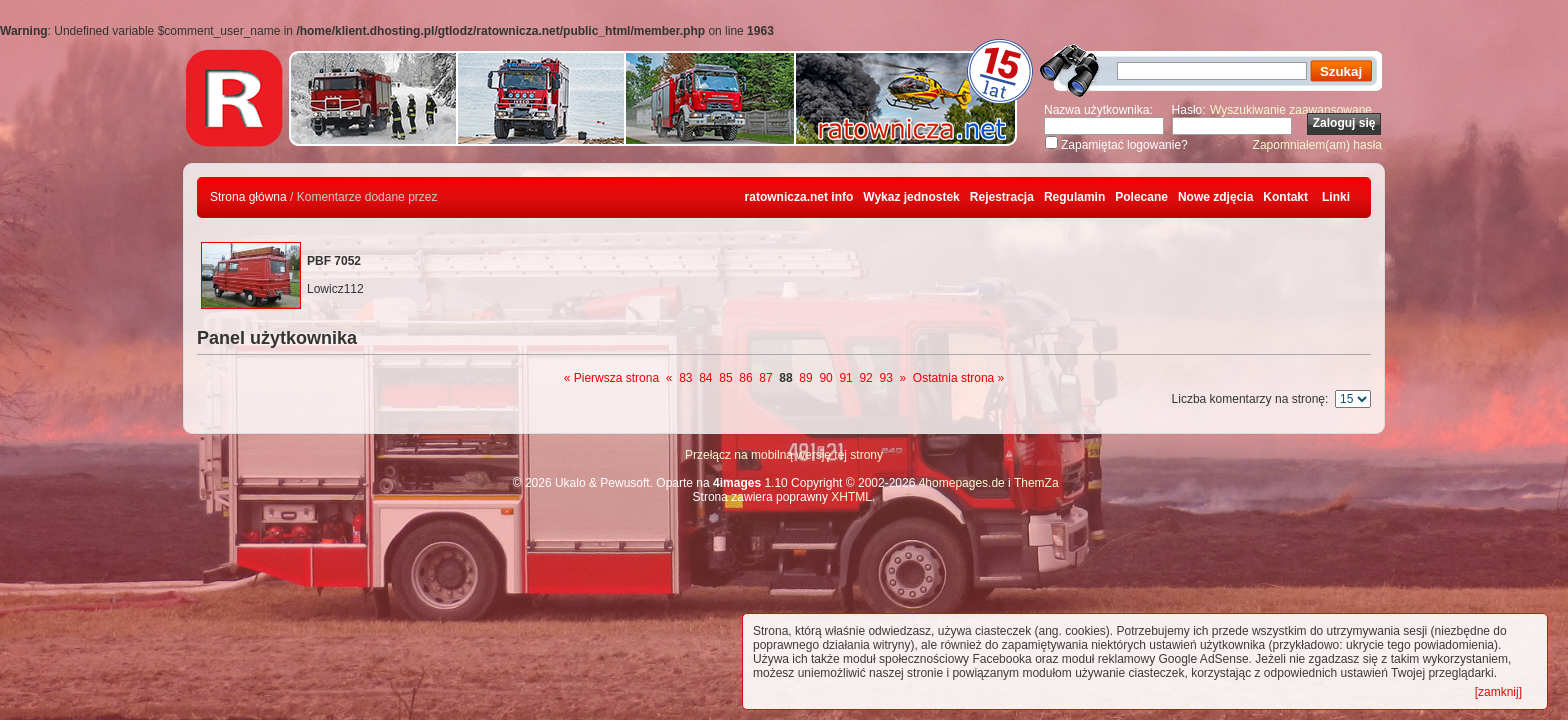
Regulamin (1074, 197)
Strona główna (248, 197)
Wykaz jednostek (911, 197)
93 (885, 378)
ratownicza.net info (799, 197)
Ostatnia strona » (958, 378)
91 (845, 378)
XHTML (851, 497)
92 (865, 378)
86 (745, 378)
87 (765, 378)
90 (825, 378)
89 (805, 378)
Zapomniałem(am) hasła (1317, 145)
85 (725, 378)
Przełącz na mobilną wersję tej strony (784, 455)
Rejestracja (1002, 197)
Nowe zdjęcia (1215, 197)
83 (685, 378)
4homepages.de (962, 483)
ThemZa (1036, 483)
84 (705, 378)
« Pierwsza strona (611, 378)
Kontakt (1285, 197)
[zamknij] (1498, 692)
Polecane (1141, 197)
